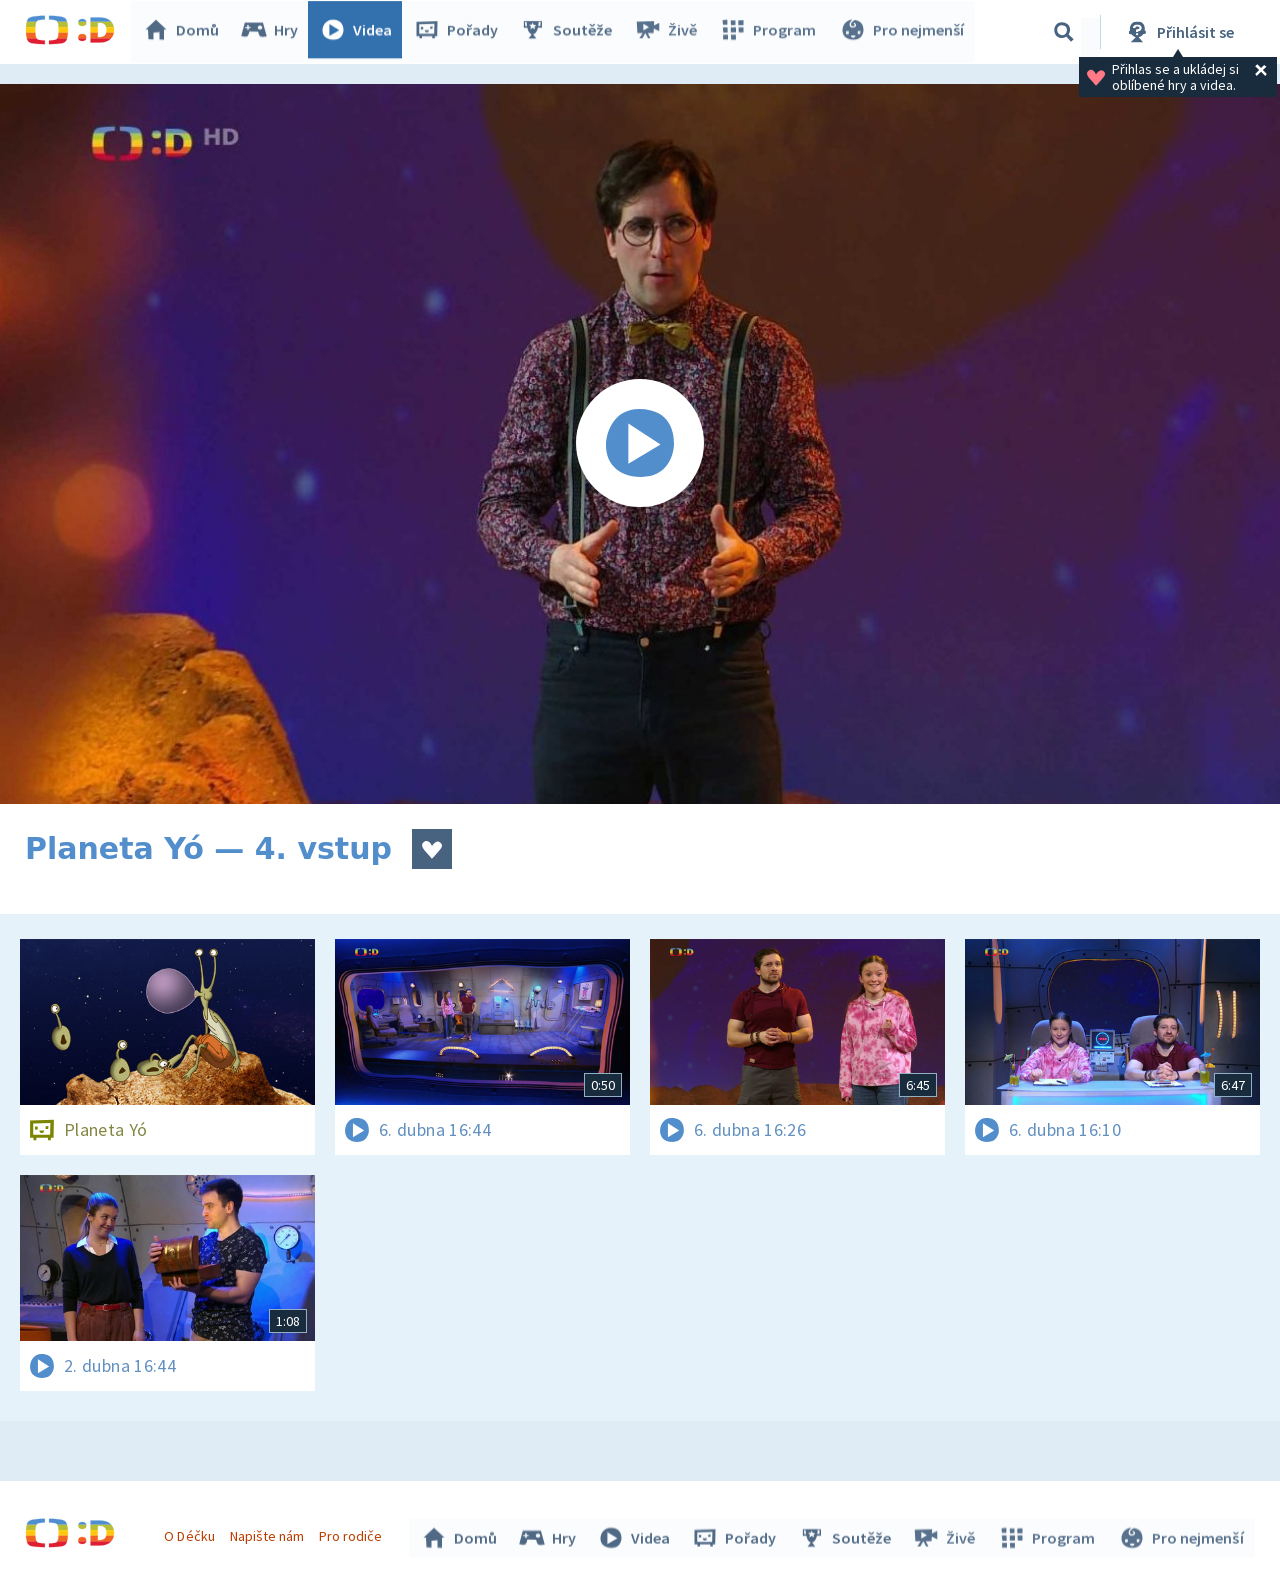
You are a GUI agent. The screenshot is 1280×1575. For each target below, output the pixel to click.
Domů (186, 32)
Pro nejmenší (903, 32)
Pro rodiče (353, 1533)
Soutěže (571, 32)
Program (771, 32)
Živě (670, 32)
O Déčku (192, 1533)
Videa (361, 32)
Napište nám (269, 1533)
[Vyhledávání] (1064, 32)
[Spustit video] (640, 444)
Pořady (461, 32)
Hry (274, 32)
